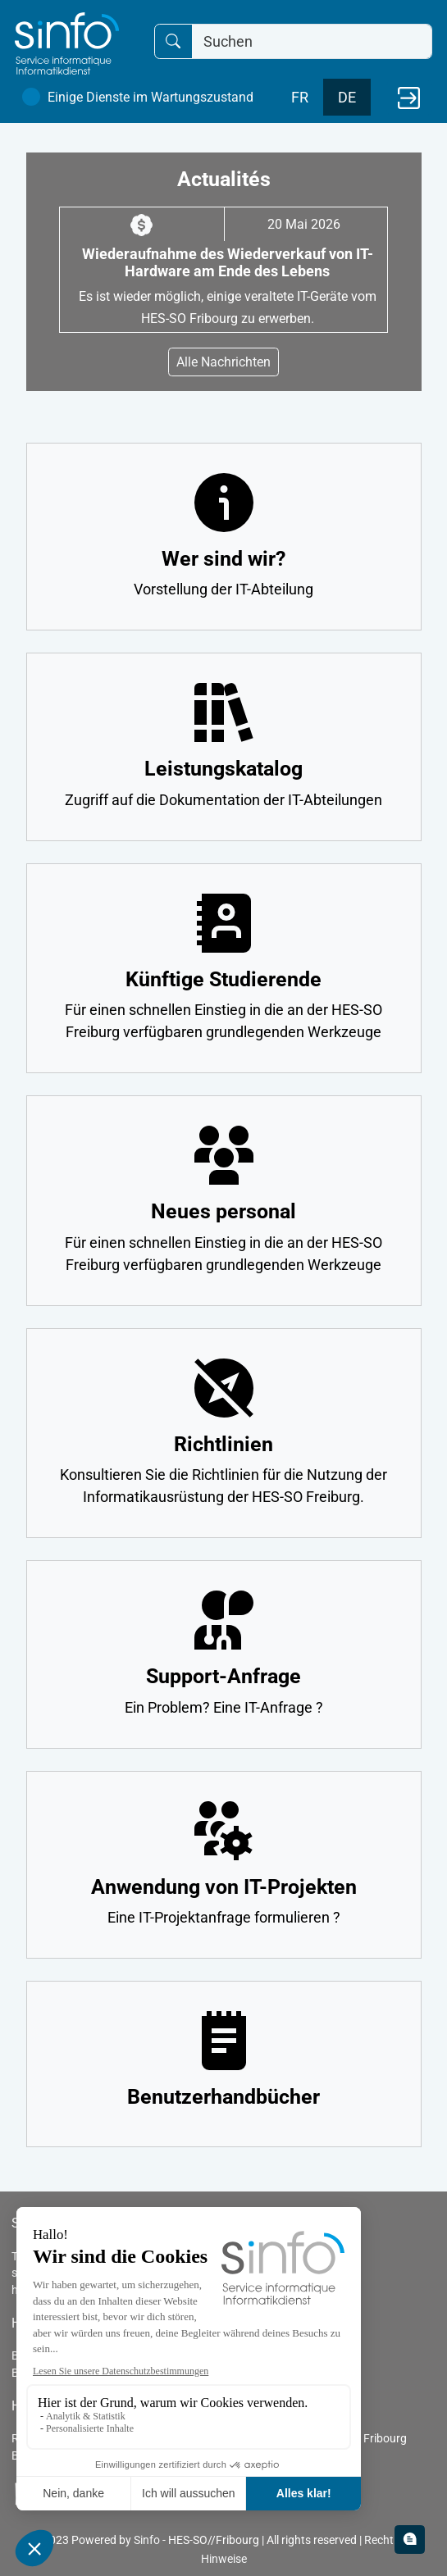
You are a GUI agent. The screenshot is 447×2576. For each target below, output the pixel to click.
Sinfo (147, 2539)
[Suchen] (312, 41)
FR (299, 97)
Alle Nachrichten (223, 362)
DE (347, 97)
